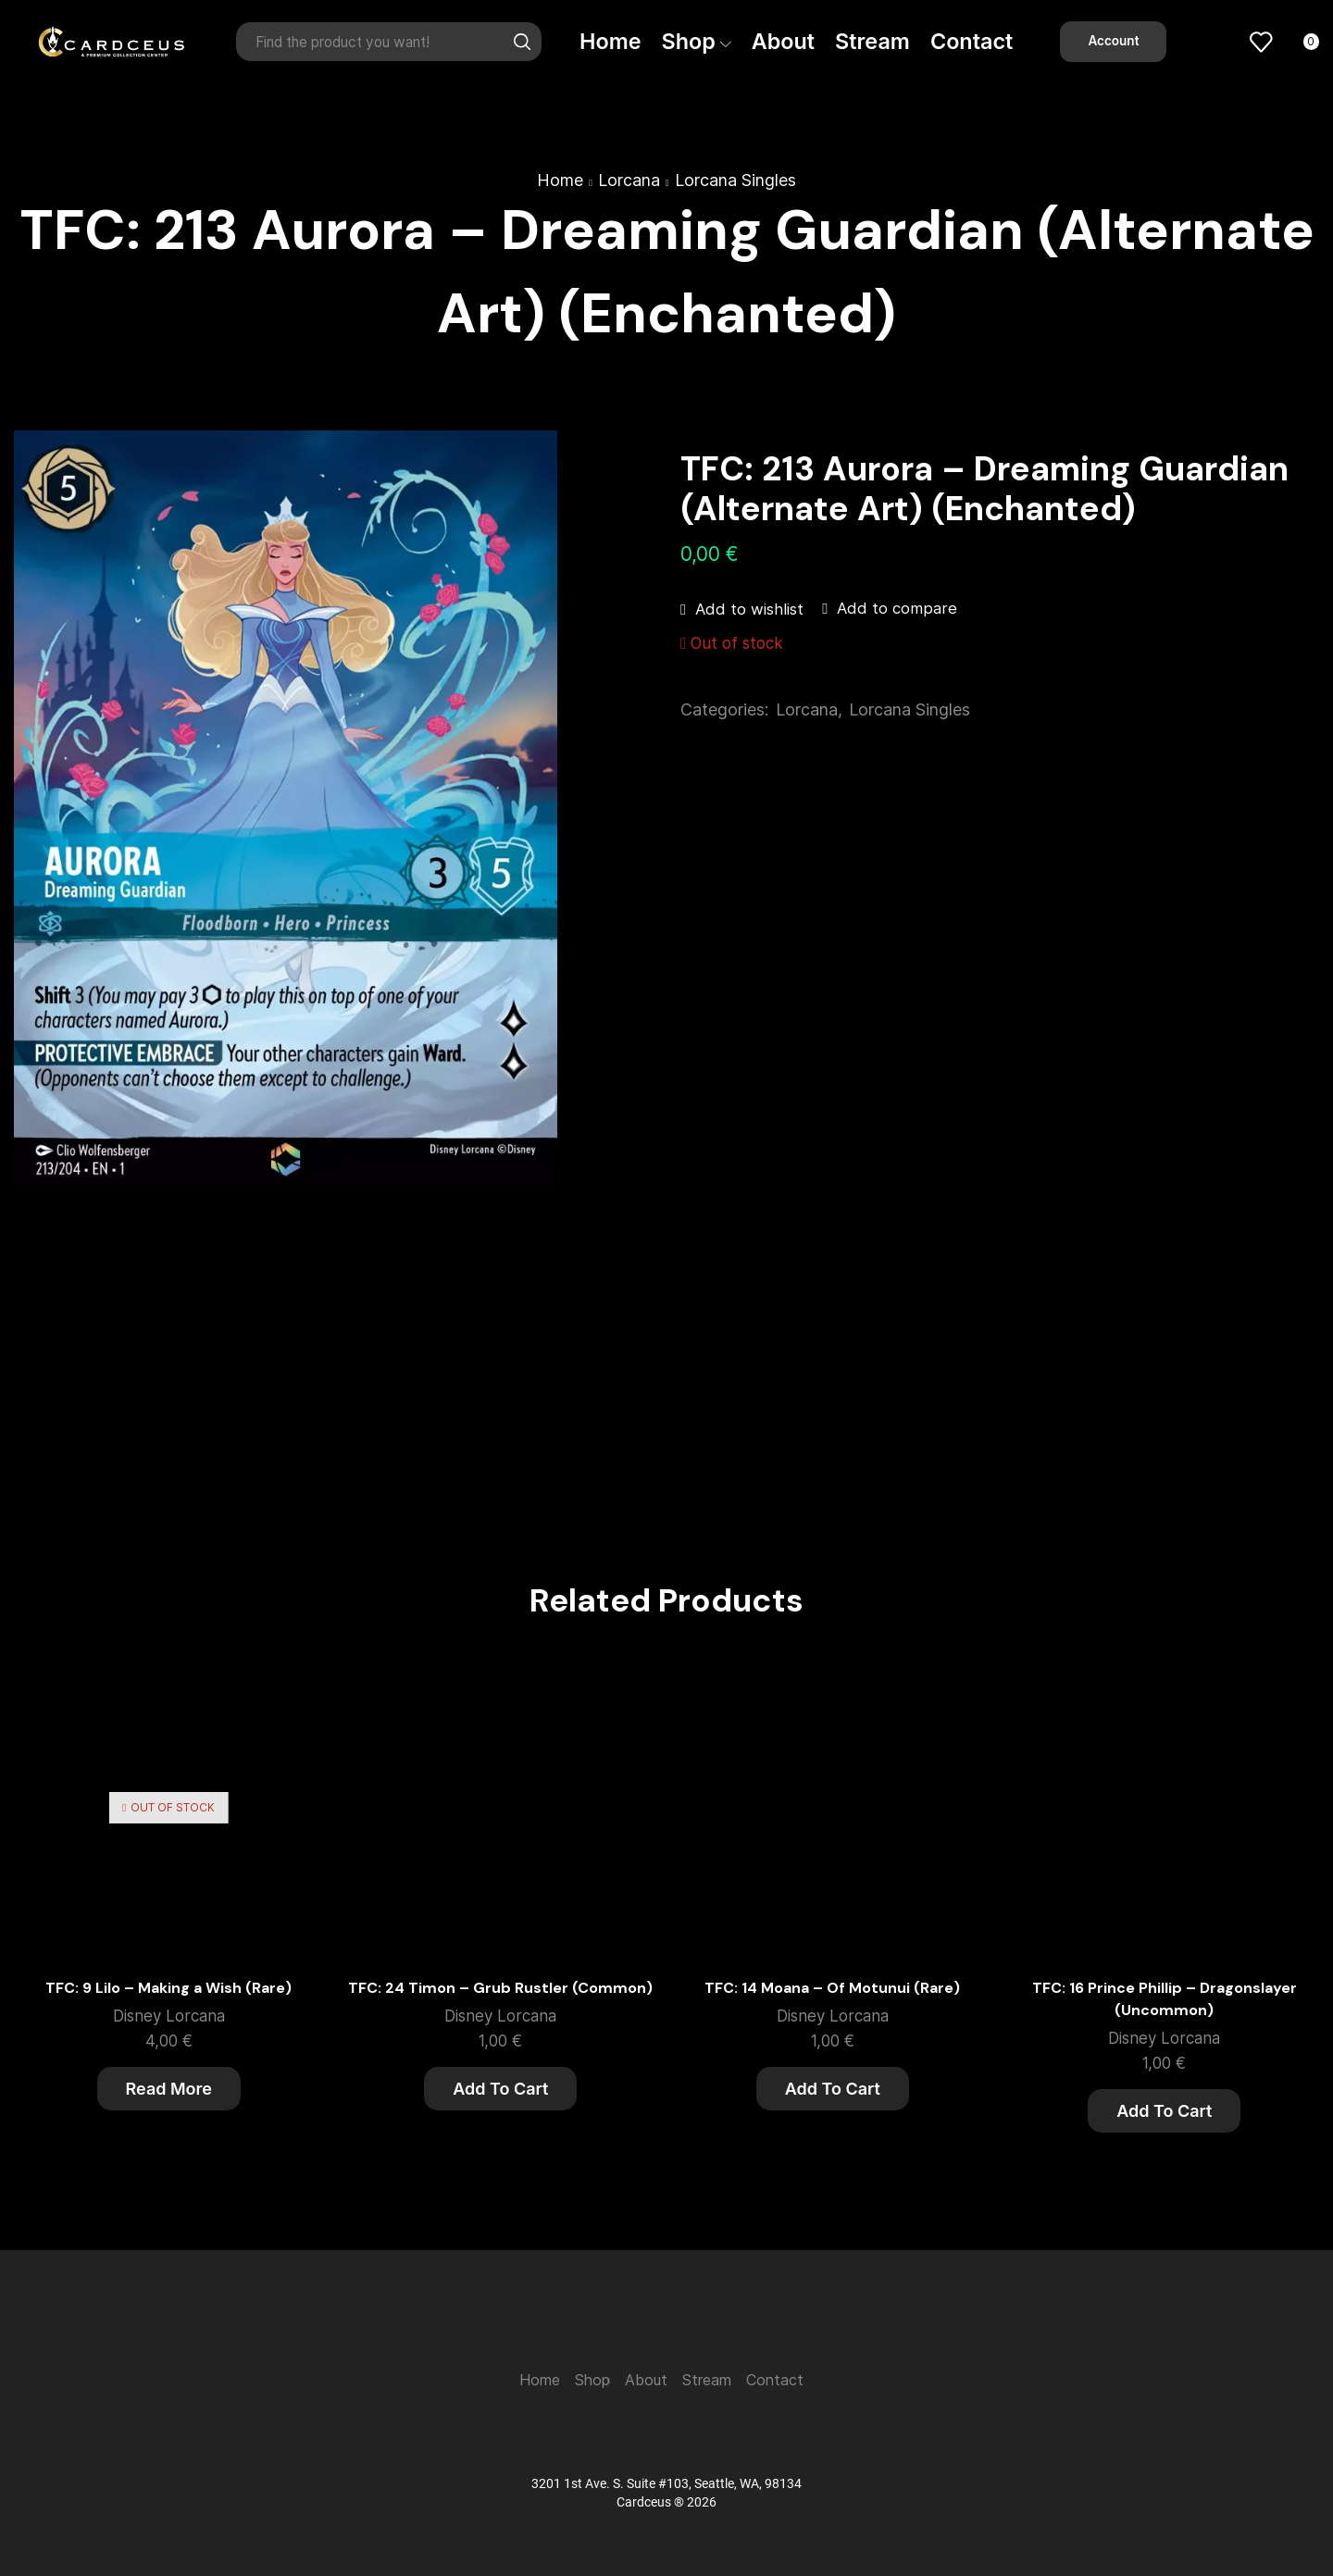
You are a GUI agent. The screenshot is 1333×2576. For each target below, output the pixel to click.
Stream (872, 41)
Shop (696, 41)
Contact (971, 41)
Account (1113, 40)
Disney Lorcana (169, 2016)
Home (610, 41)
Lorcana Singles (735, 180)
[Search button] (522, 41)
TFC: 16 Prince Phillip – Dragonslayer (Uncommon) (1164, 1999)
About (783, 41)
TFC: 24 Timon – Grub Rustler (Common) (500, 1987)
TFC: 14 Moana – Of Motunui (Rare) (832, 1987)
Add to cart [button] (500, 2088)
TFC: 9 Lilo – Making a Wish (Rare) (168, 1987)
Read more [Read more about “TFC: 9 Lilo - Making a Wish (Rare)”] (169, 2088)
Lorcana (629, 180)
